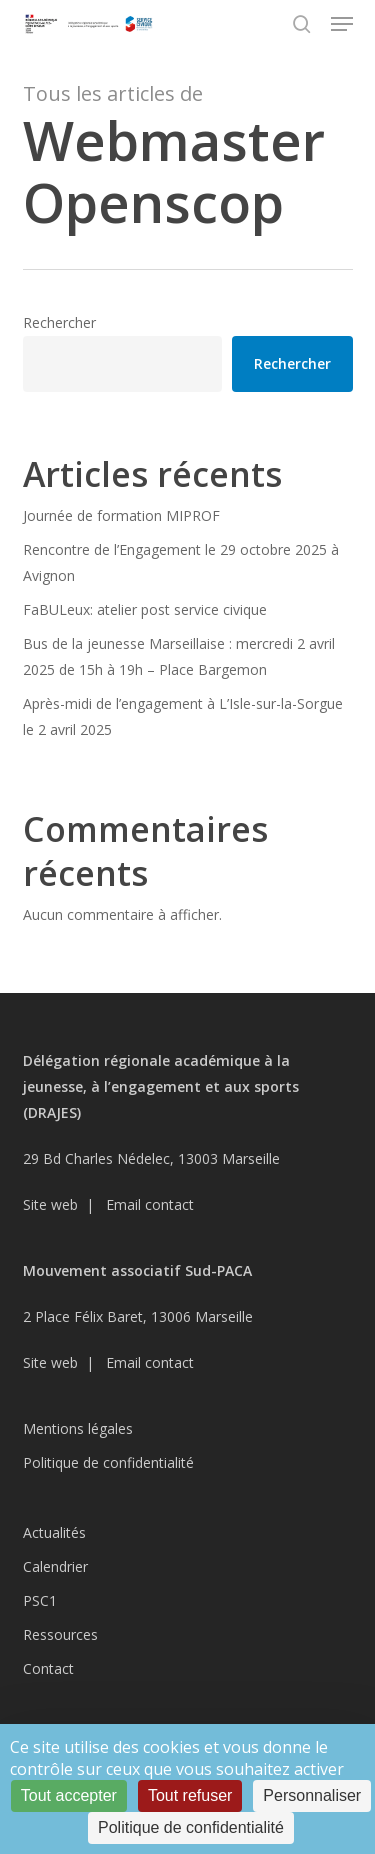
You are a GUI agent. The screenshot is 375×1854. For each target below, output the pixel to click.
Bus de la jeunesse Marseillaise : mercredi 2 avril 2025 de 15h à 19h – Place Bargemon (179, 656)
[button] (342, 24)
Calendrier (55, 1566)
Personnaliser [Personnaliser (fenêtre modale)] (312, 1795)
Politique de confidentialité (108, 1462)
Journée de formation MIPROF (121, 515)
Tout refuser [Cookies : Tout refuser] (190, 1795)
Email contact (150, 1204)
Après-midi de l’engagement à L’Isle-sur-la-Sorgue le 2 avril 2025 (183, 716)
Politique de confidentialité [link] (191, 1827)
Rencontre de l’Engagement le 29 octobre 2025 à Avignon (181, 562)
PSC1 (40, 1600)
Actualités (54, 1532)
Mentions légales (78, 1428)
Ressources (60, 1634)
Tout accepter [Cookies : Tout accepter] (69, 1795)
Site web (50, 1204)
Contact (48, 1668)
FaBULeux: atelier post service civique (145, 609)
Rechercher (59, 322)
